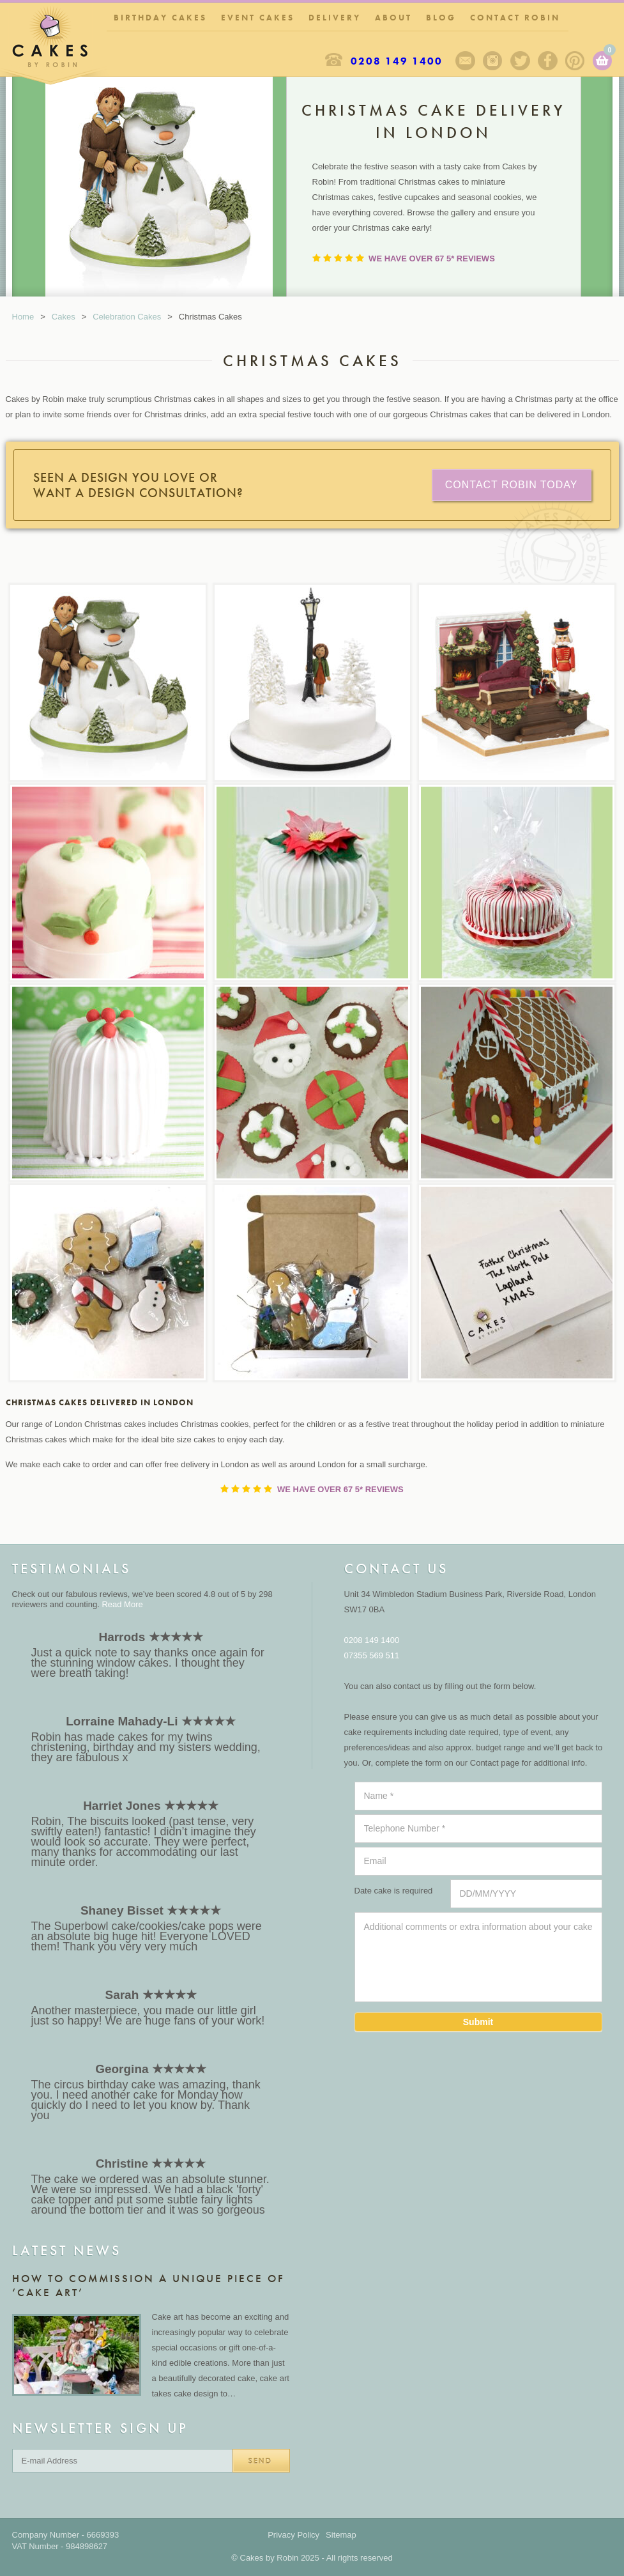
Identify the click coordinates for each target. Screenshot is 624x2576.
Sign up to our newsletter (465, 60)
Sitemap (341, 2535)
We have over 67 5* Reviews (431, 258)
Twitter (520, 60)
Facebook (548, 60)
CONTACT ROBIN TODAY (511, 484)
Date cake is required (393, 1890)
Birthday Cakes (160, 18)
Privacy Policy (293, 2535)
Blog (441, 18)
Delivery (334, 18)
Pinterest (575, 60)
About (393, 18)
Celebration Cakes (127, 316)
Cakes (63, 316)
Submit (478, 2022)
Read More (122, 1604)
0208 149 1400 (397, 61)
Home (23, 316)
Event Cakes (257, 18)
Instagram (493, 60)
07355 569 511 (372, 1655)
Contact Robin (515, 18)
